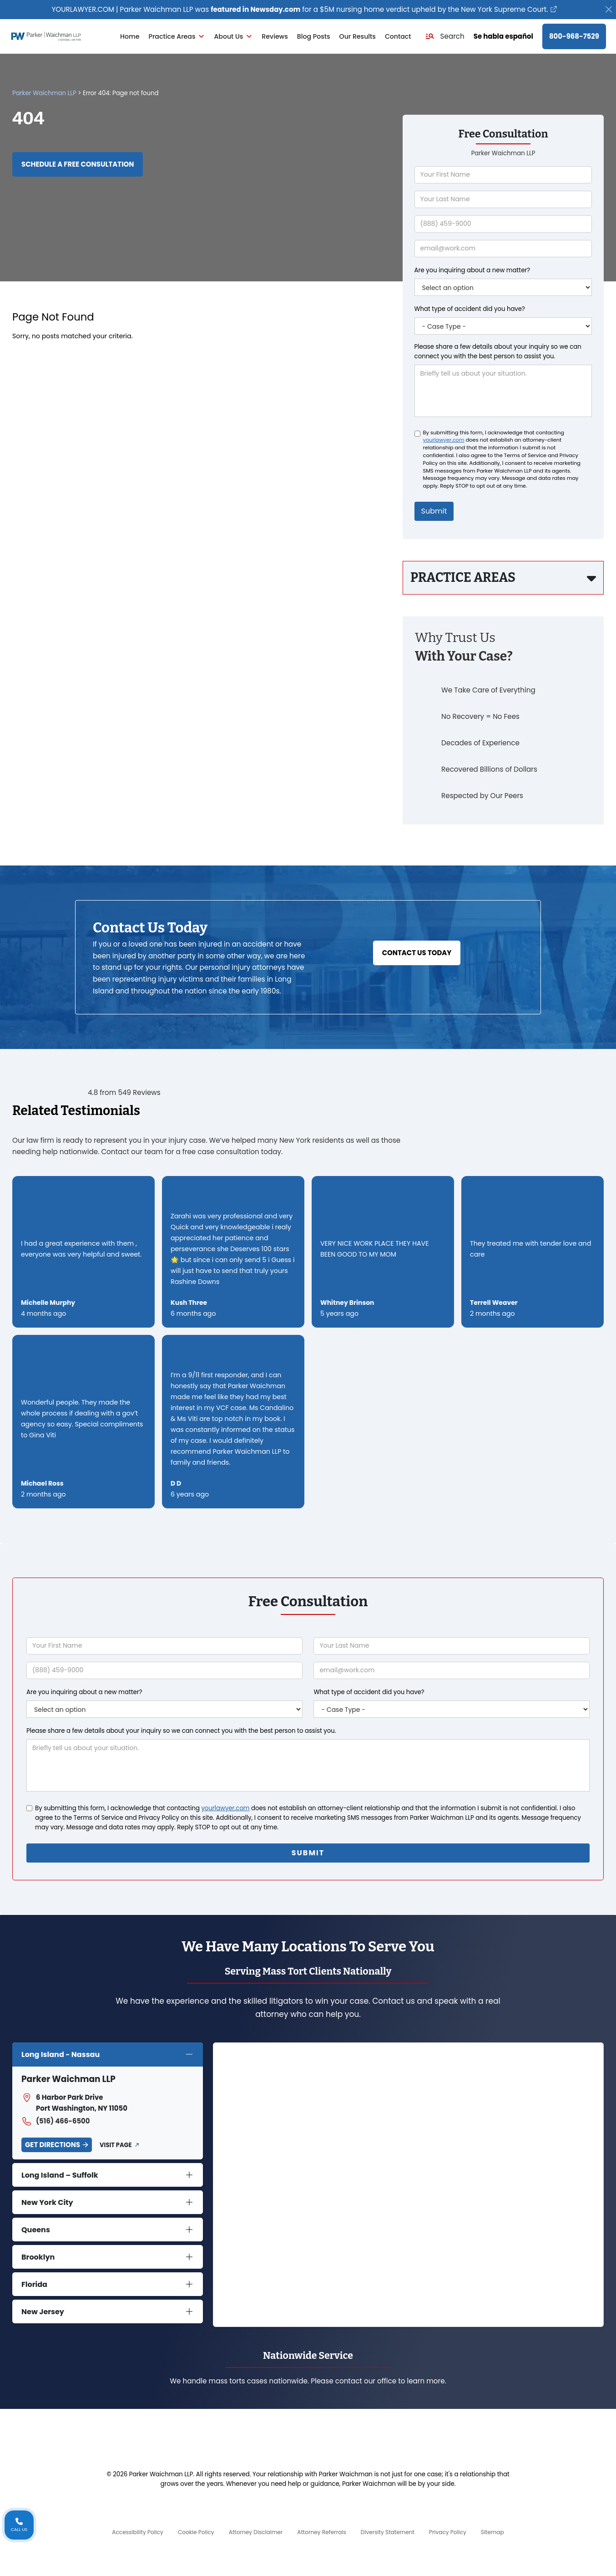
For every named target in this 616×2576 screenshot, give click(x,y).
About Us (233, 36)
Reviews (275, 36)
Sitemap (492, 2532)
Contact (398, 36)
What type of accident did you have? (469, 309)
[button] (445, 36)
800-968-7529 (574, 36)
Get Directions (52, 2144)
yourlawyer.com (444, 439)
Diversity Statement (387, 2532)
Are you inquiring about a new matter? (472, 270)
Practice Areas (177, 36)
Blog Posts (313, 36)
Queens (35, 2230)
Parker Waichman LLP (44, 93)
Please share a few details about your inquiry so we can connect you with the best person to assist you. (497, 351)
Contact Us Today (417, 952)
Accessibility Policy (137, 2532)
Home (129, 36)
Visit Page (115, 2145)
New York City (47, 2202)
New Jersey (42, 2311)
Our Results (357, 36)
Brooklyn (38, 2257)
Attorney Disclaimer (256, 2532)
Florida (34, 2284)
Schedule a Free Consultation (77, 164)
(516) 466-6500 (55, 2121)
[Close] (609, 9)
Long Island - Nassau (60, 2054)
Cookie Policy (196, 2532)
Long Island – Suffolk (59, 2175)
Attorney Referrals (321, 2532)
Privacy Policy (447, 2532)
